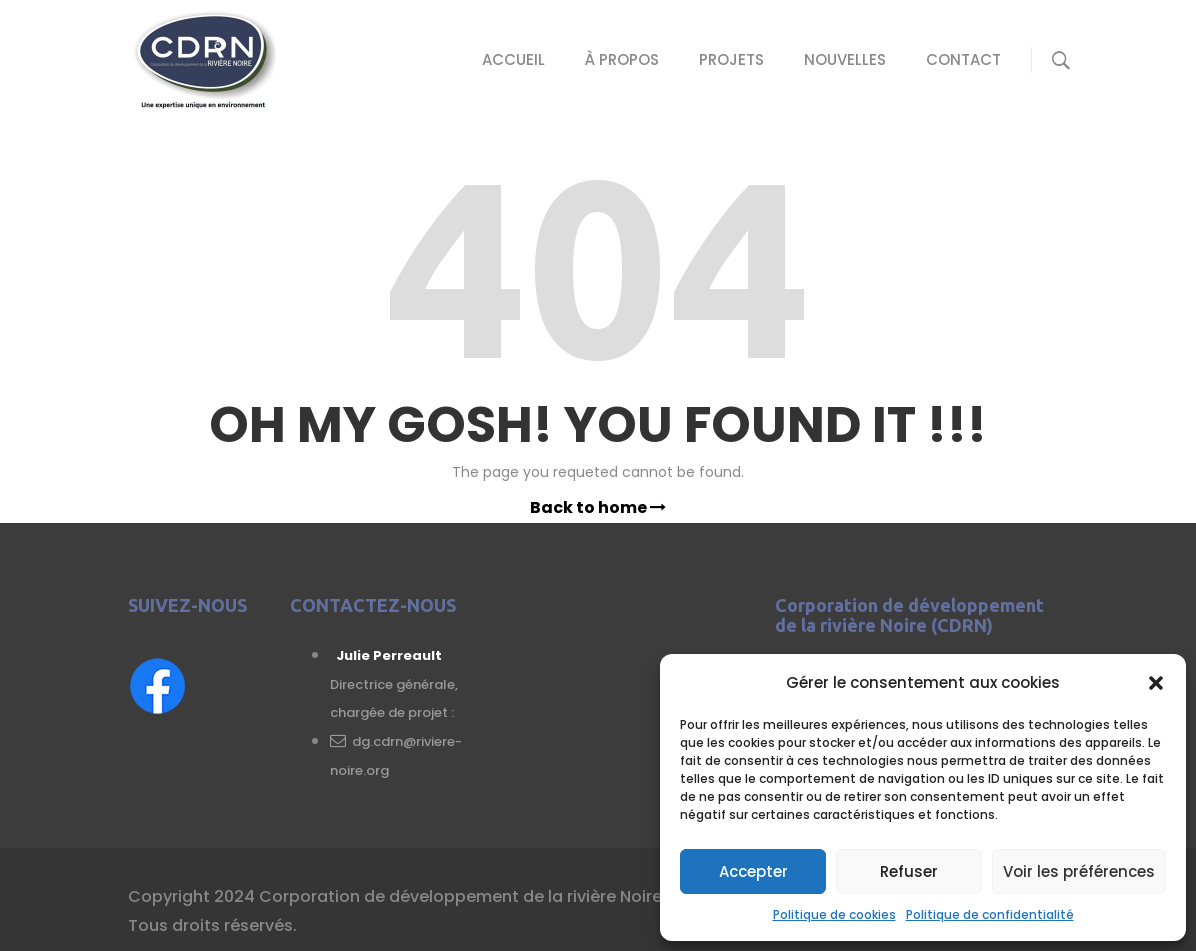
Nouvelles (845, 59)
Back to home (598, 507)
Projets (731, 59)
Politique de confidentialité (990, 914)
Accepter (753, 871)
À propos (622, 59)
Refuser (909, 871)
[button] (1156, 683)
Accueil (513, 59)
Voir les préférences (1079, 871)
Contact (963, 59)
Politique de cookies (834, 914)
